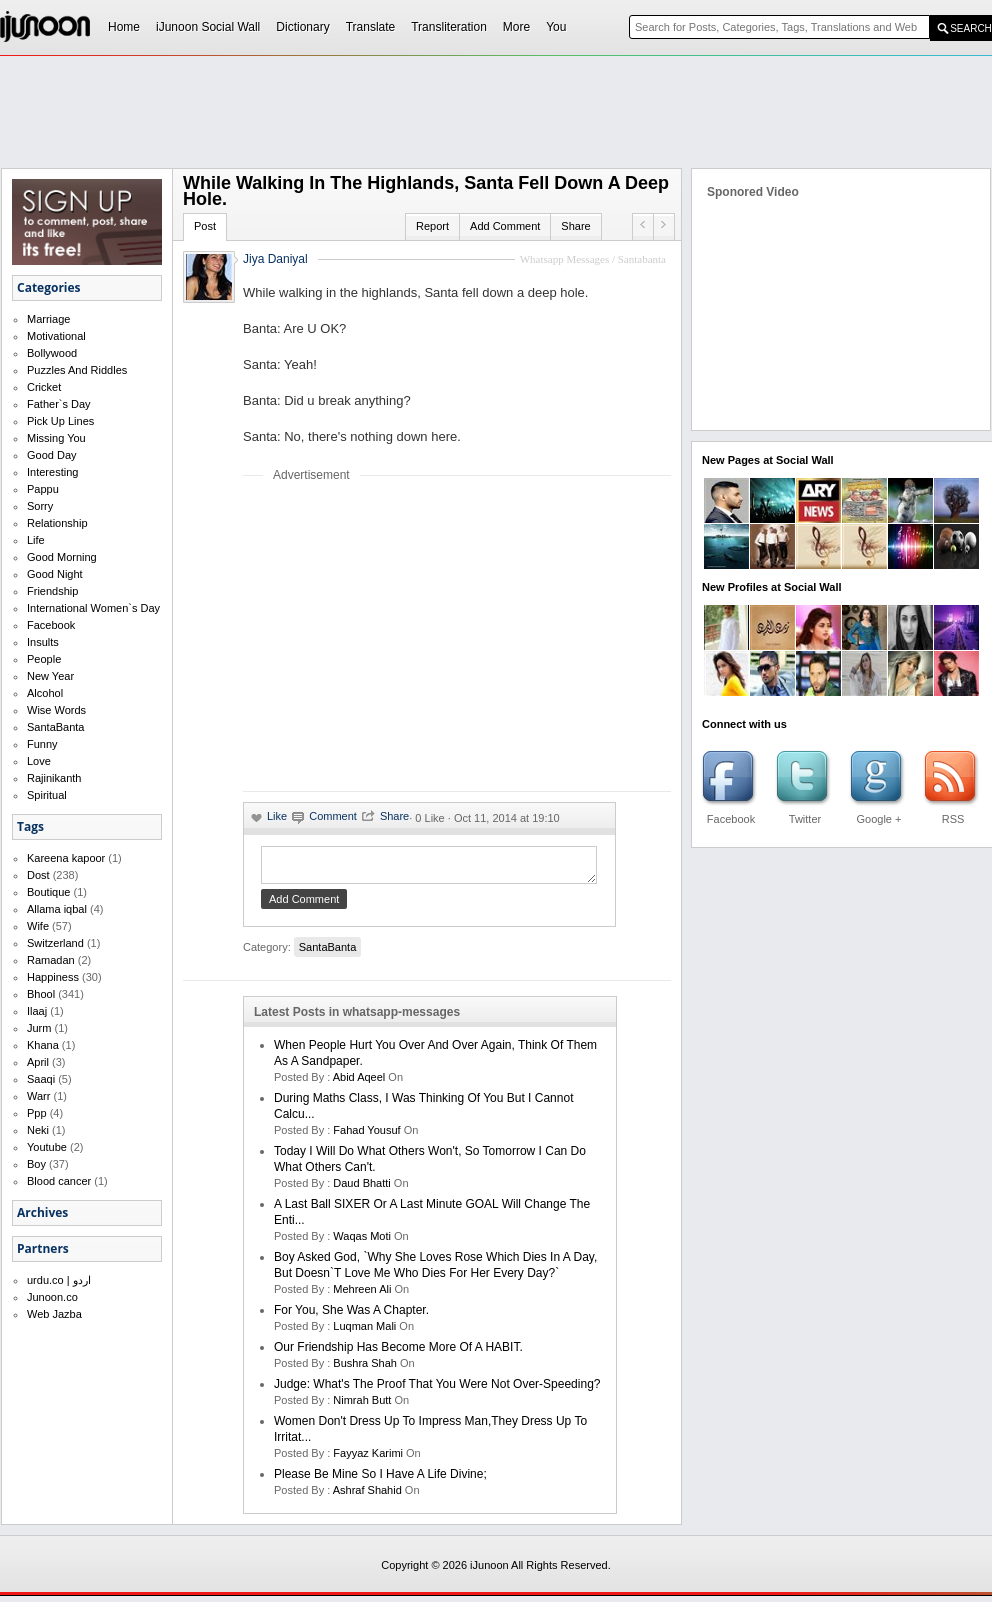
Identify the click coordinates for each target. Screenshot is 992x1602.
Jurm (39, 1028)
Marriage (48, 319)
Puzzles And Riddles (77, 370)
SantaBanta (56, 727)
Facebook (51, 625)
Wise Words (56, 710)
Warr (38, 1096)
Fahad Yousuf (366, 1136)
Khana (43, 1045)
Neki (38, 1130)
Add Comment (505, 226)
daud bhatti (361, 1189)
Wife (38, 926)
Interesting (52, 472)
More (516, 27)
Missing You (56, 438)
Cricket (44, 387)
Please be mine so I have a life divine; (380, 1480)
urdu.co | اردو (59, 1280)
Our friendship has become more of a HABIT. (398, 1353)
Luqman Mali (364, 1332)
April (38, 1062)
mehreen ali (362, 1295)
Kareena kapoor (66, 858)
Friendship (52, 591)
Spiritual (47, 795)
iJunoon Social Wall (208, 27)
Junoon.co (52, 1297)
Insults (43, 642)
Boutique (48, 892)
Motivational (56, 336)
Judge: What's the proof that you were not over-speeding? (437, 1390)
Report (432, 226)
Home (124, 27)
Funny (42, 744)
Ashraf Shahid (367, 1496)
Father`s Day (59, 404)
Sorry (40, 506)
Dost (38, 875)
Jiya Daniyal (275, 259)
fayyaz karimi (368, 1459)
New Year (50, 676)
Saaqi (41, 1079)
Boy (36, 1164)
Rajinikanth (54, 778)
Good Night (55, 574)
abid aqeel (359, 1083)
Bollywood (52, 353)
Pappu (43, 489)
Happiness (53, 977)
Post (205, 226)
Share (575, 226)
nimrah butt (362, 1406)
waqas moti (362, 1242)
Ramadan (51, 960)
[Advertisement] (411, 636)
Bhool (41, 994)
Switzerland (55, 943)
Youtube (47, 1147)
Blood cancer (59, 1181)
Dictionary (302, 27)
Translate (371, 27)
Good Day (52, 455)
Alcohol (45, 693)
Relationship (57, 523)
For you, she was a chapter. (351, 1316)
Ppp (37, 1113)
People (44, 659)
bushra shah (365, 1369)
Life (36, 540)
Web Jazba (54, 1314)
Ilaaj (37, 1011)
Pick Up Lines (60, 421)
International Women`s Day (93, 608)
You (556, 27)
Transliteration (449, 27)
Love (39, 761)
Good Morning (62, 557)
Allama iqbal (57, 909)
